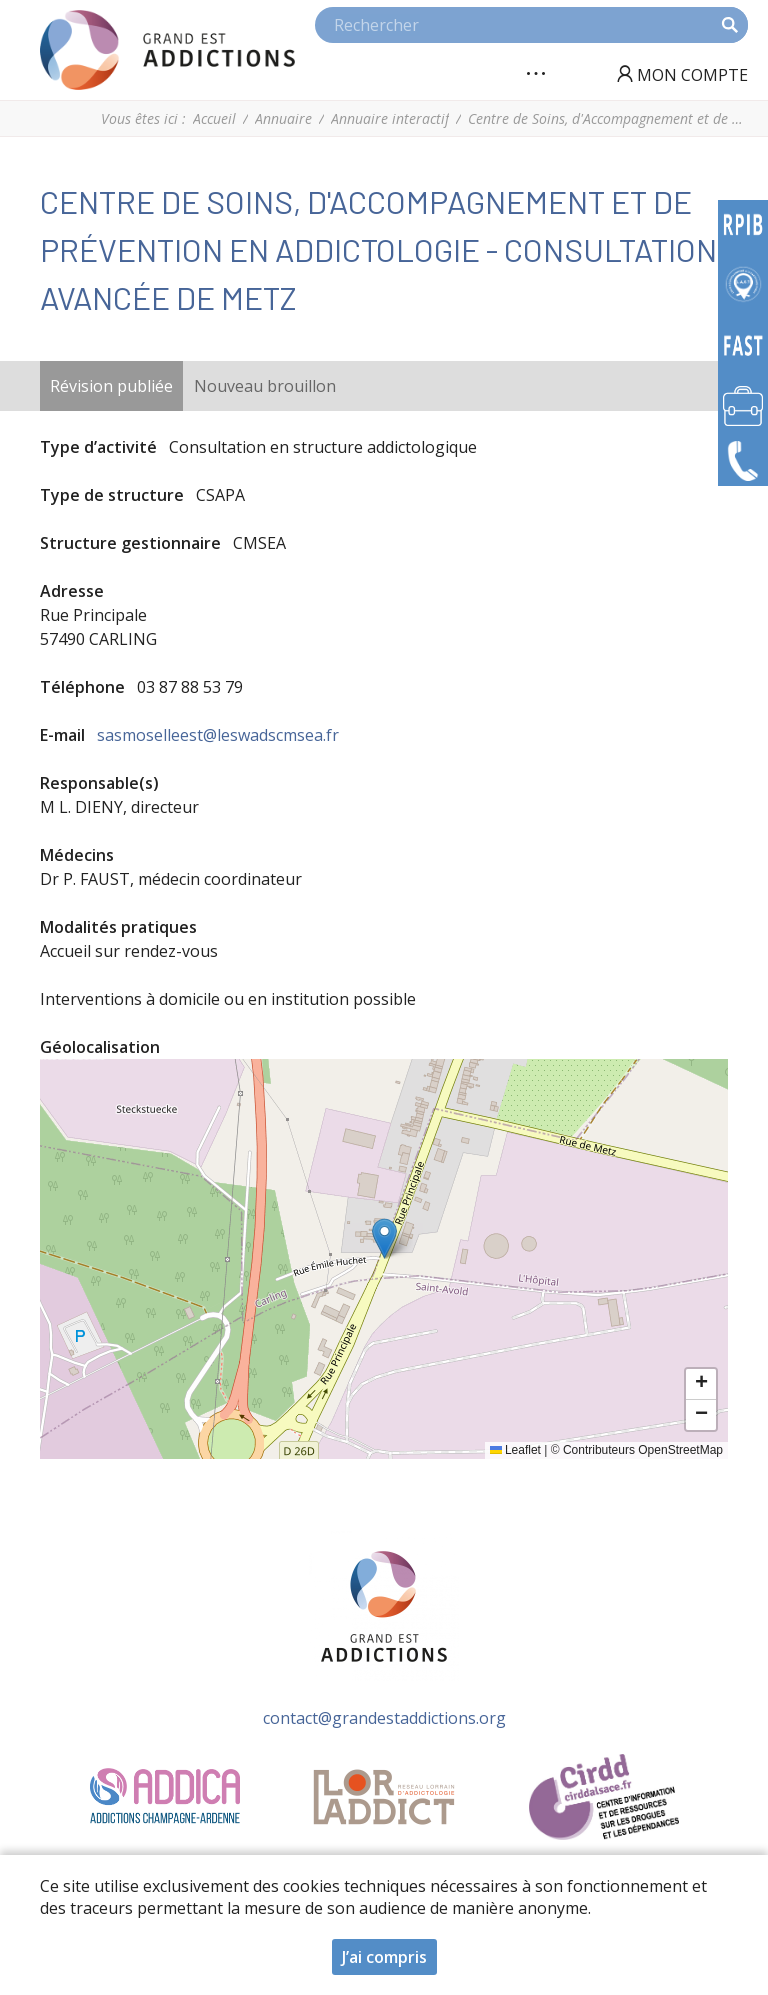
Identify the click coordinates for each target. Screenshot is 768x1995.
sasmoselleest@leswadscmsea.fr (218, 735)
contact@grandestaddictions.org (384, 1718)
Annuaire (283, 118)
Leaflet (515, 1450)
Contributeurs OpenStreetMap (643, 1450)
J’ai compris (384, 1957)
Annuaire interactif (390, 118)
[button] (384, 1238)
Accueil (214, 118)
